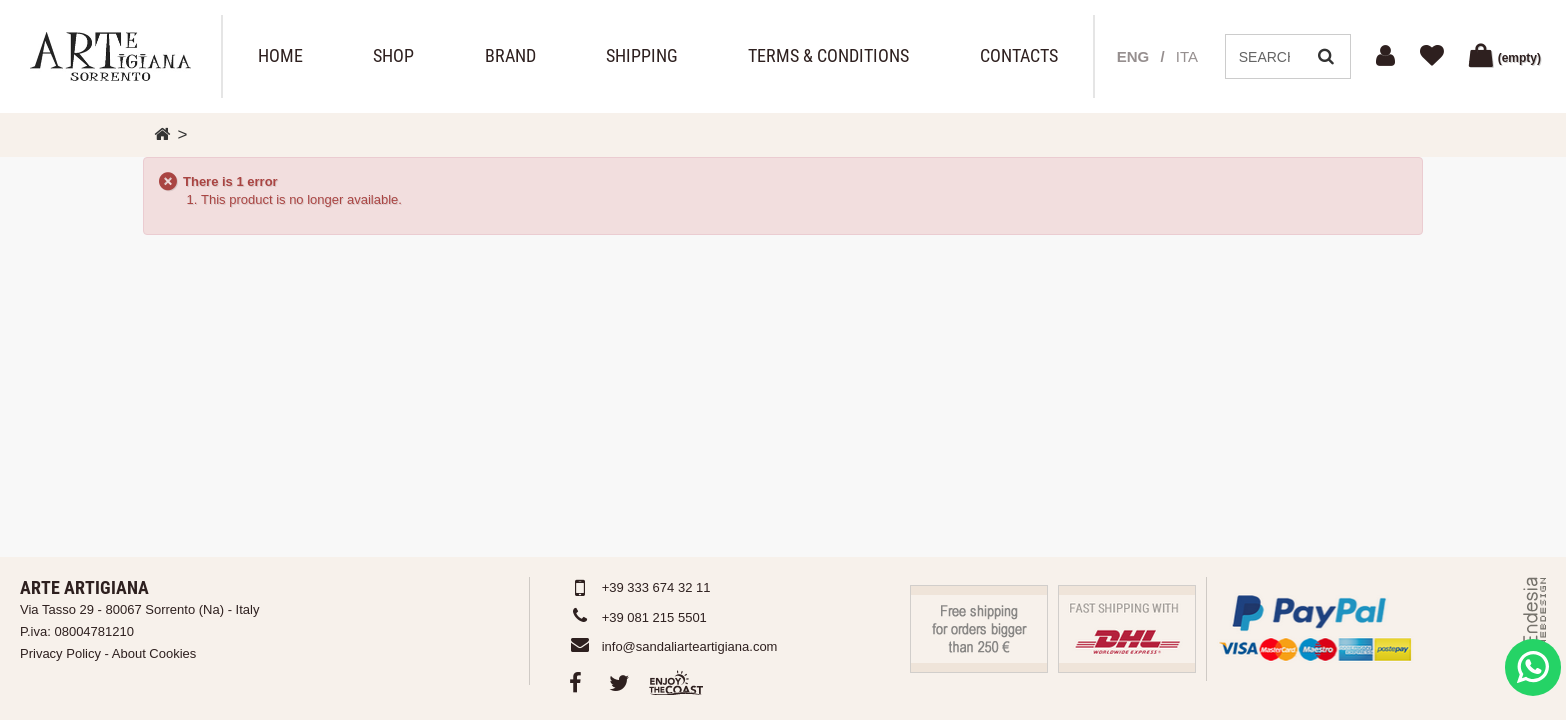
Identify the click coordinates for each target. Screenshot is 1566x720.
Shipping (642, 56)
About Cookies (154, 653)
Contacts (1019, 56)
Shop (393, 56)
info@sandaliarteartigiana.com (690, 646)
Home (280, 56)
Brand (510, 56)
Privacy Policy (60, 653)
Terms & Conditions (828, 56)
